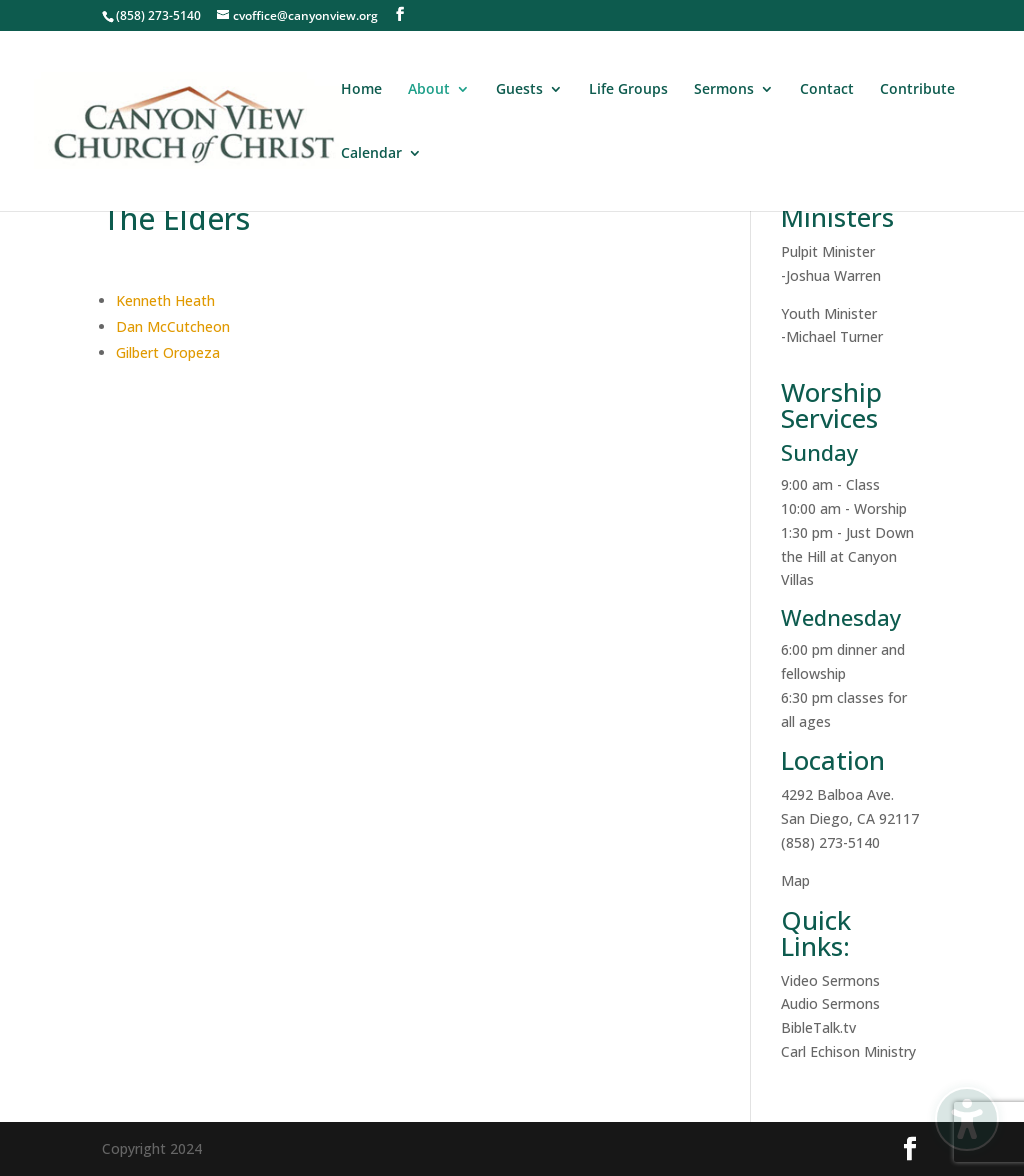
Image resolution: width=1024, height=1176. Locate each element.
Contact (827, 90)
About (429, 90)
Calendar (371, 154)
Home (361, 90)
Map (795, 880)
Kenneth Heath (165, 300)
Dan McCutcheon (173, 326)
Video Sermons (830, 980)
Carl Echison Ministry (848, 1051)
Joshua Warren (833, 275)
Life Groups (628, 90)
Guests (519, 90)
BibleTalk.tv (818, 1027)
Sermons (724, 90)
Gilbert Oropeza (168, 352)
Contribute (917, 90)
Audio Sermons (830, 1003)
